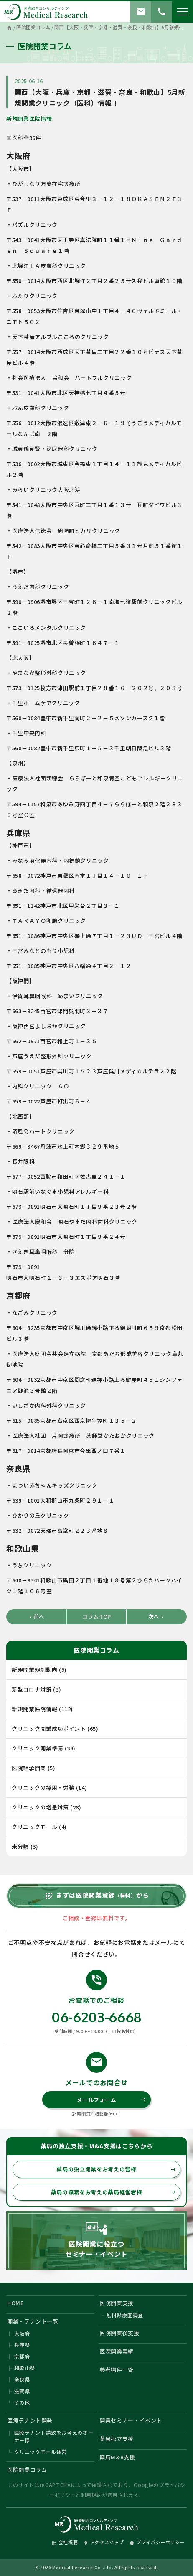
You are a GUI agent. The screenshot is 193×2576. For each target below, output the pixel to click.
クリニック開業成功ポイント (49, 1729)
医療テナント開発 (30, 2420)
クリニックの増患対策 (40, 1807)
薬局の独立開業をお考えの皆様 (116, 2169)
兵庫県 (22, 2344)
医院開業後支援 (119, 2333)
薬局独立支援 (116, 2439)
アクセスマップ (104, 2542)
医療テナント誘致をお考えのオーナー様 (54, 2436)
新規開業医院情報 (29, 118)
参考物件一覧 (116, 2370)
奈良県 (22, 2379)
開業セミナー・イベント (130, 2420)
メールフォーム (111, 2100)
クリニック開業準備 (37, 1748)
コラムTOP (96, 1617)
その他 (22, 2402)
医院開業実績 (116, 2351)
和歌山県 (25, 2367)
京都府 (22, 2356)
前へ (36, 1617)
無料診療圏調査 (125, 2315)
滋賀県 (22, 2391)
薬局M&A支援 (117, 2457)
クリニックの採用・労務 (43, 1787)
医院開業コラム (27, 2470)
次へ (156, 1617)
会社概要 (65, 2542)
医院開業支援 (116, 2303)
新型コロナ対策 (32, 1689)
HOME (15, 2303)
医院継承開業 (29, 1768)
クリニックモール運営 (40, 2451)
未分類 (20, 1846)
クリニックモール (34, 1827)
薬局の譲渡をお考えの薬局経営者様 (113, 2192)
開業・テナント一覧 (32, 2321)
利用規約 (91, 2494)
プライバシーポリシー (157, 2542)
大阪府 (22, 2333)
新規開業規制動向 (34, 1670)
